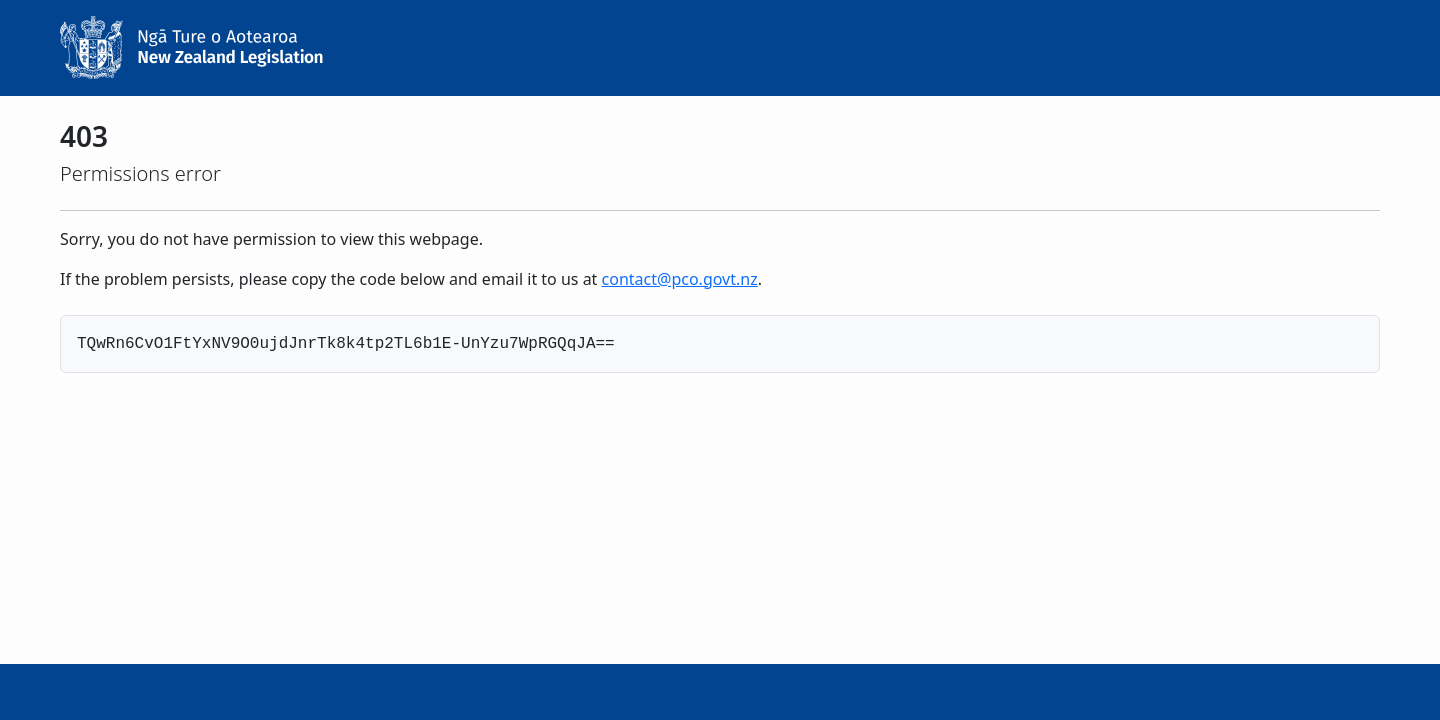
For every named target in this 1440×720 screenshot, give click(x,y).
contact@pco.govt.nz (680, 279)
